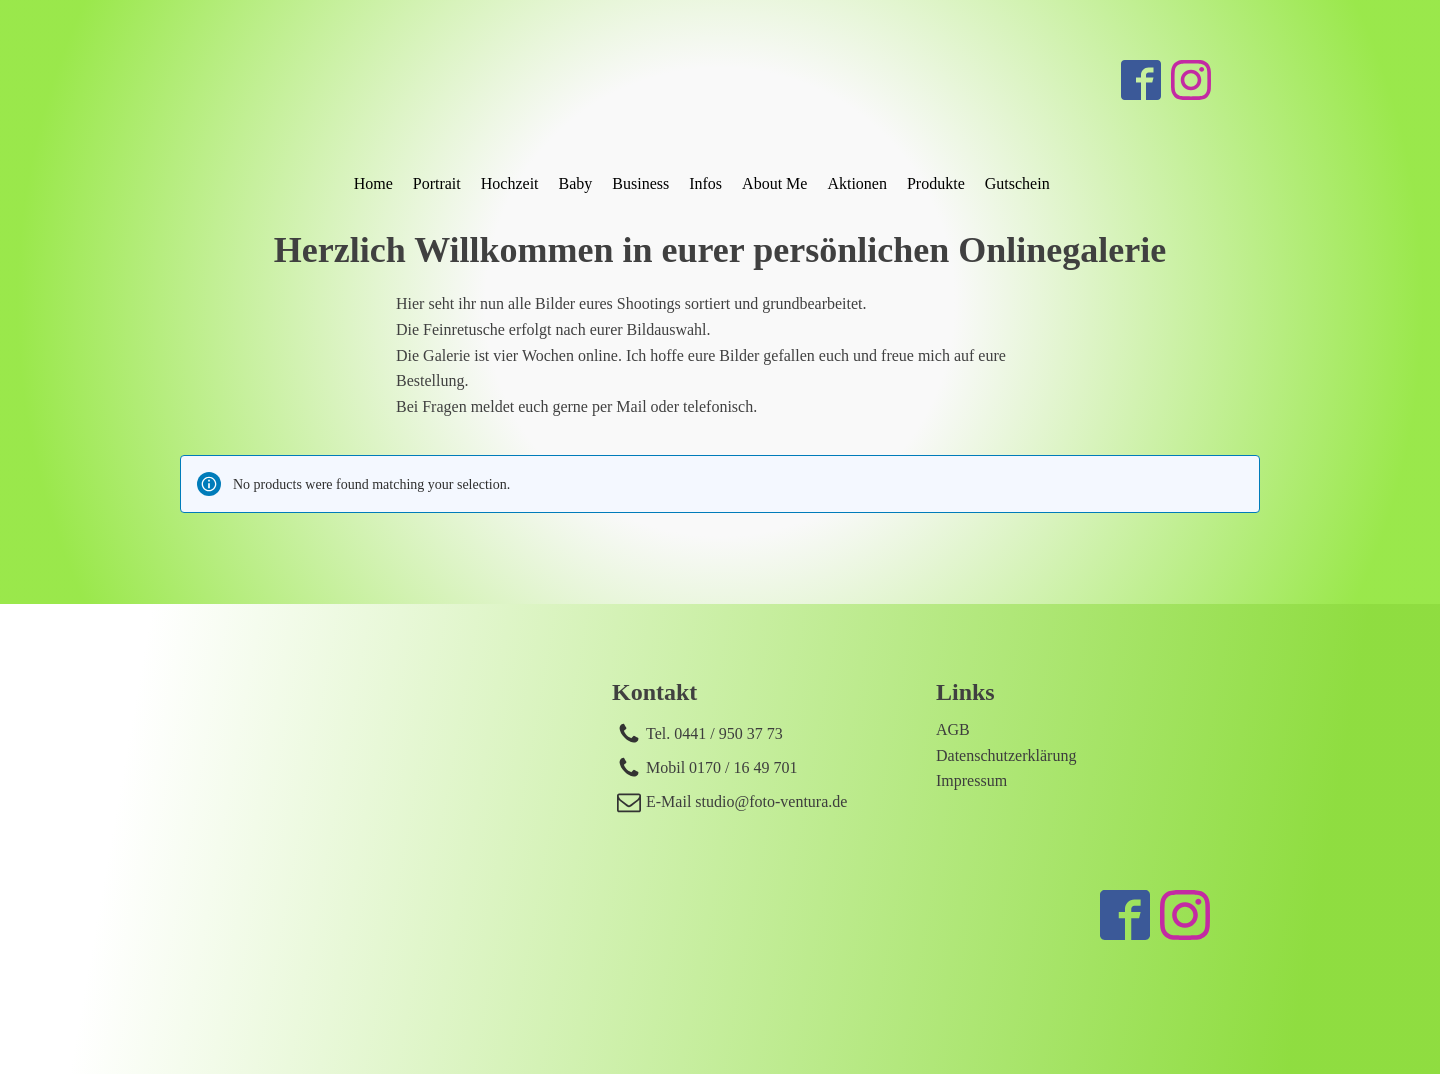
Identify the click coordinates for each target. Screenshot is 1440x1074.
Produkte (936, 183)
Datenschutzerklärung (1006, 755)
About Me (774, 183)
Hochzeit (510, 183)
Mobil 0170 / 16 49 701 (722, 767)
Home (373, 183)
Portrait (437, 183)
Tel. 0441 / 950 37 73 (714, 733)
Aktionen (857, 183)
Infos (705, 183)
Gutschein (1017, 183)
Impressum (971, 780)
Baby (576, 183)
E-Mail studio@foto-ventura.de (746, 801)
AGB (953, 729)
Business (640, 183)
